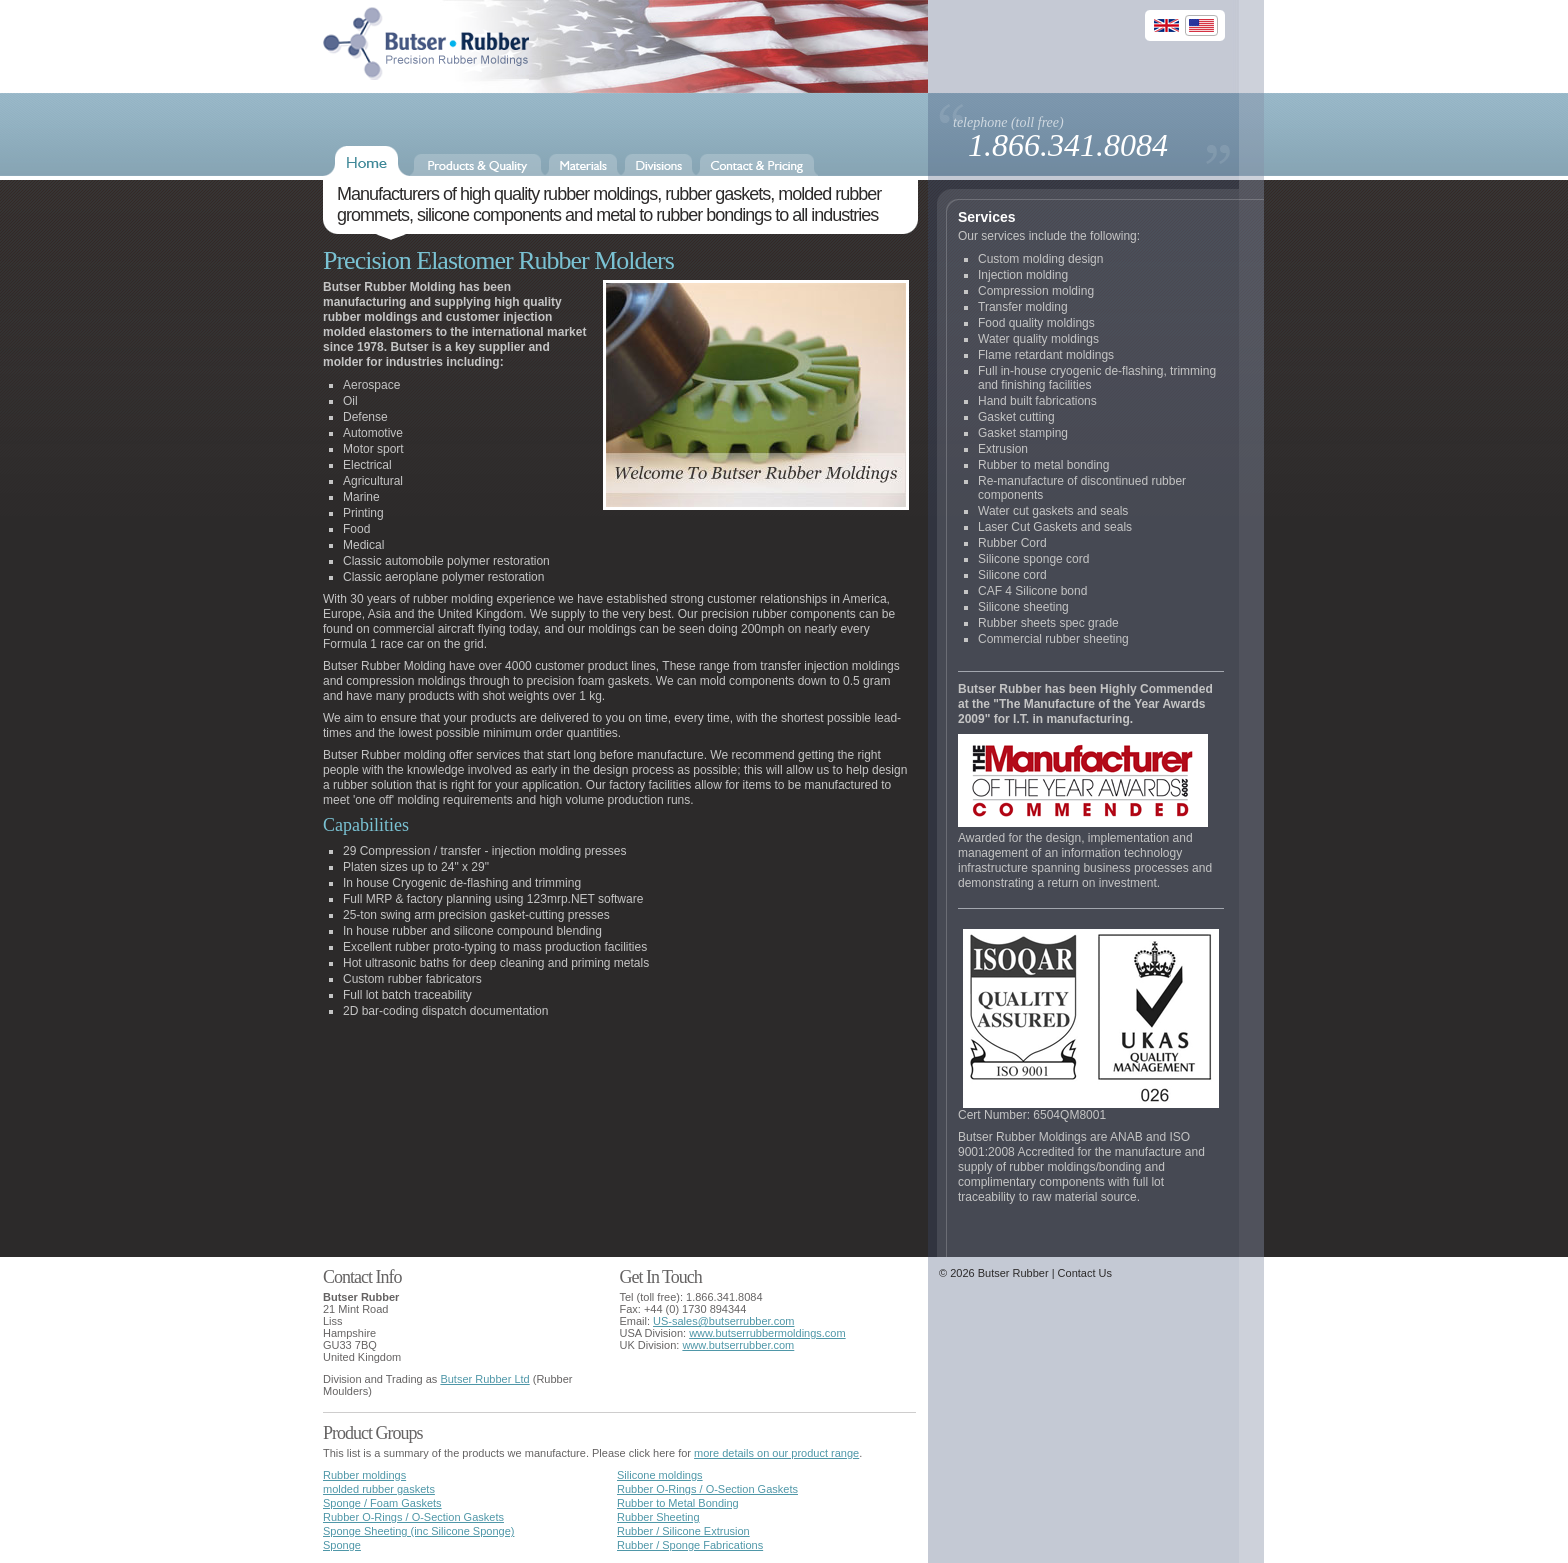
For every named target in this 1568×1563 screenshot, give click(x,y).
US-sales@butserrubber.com (723, 1321)
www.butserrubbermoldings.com (767, 1333)
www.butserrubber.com (738, 1345)
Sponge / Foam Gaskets (382, 1503)
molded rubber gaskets (379, 1489)
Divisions (658, 165)
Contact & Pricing (757, 165)
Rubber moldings (364, 1475)
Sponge (342, 1545)
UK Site (1166, 28)
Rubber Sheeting (658, 1517)
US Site (1201, 28)
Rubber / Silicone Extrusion (683, 1531)
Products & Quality (477, 165)
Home (366, 161)
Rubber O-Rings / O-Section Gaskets (707, 1489)
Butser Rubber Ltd (484, 1379)
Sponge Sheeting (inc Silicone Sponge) (418, 1531)
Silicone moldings (660, 1475)
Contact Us (1085, 1273)
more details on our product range (776, 1453)
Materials (583, 165)
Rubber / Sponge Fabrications (690, 1545)
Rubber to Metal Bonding (678, 1503)
